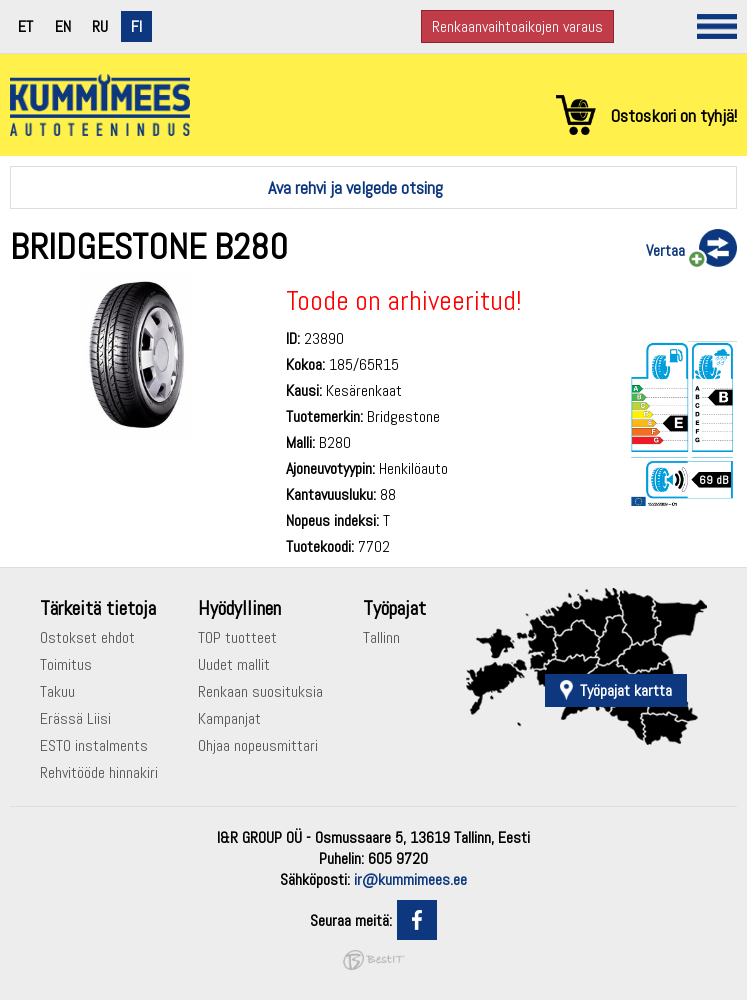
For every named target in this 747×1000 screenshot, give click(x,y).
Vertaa (665, 250)
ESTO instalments (94, 745)
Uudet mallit (234, 664)
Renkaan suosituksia (260, 691)
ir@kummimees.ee (410, 879)
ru (100, 26)
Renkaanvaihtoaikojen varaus (517, 26)
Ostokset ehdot (87, 637)
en (63, 26)
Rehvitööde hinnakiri (99, 772)
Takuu (57, 691)
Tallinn (381, 637)
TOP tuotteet (237, 637)
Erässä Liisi (75, 718)
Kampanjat (229, 718)
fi (136, 26)
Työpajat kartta (626, 690)
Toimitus (66, 664)
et (25, 26)
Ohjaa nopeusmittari (258, 745)
